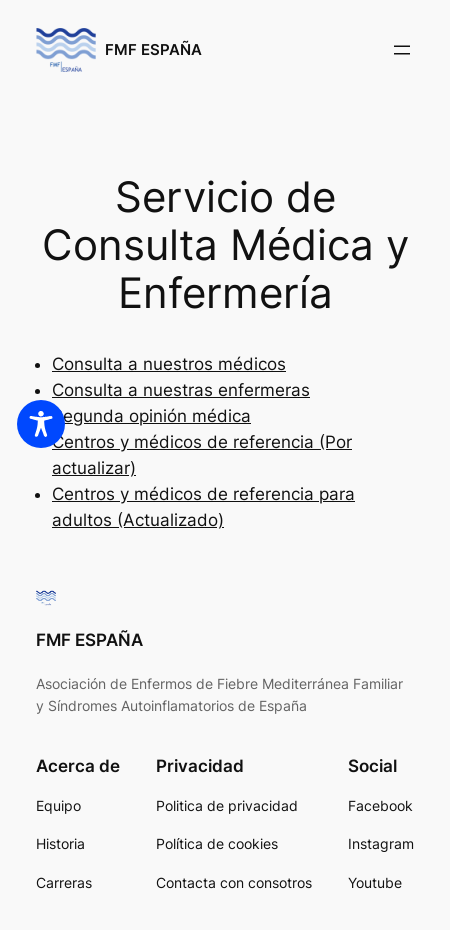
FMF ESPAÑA (153, 50)
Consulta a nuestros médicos (169, 364)
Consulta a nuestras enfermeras (181, 390)
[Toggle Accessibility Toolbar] (41, 424)
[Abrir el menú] (402, 50)
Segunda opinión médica (151, 416)
